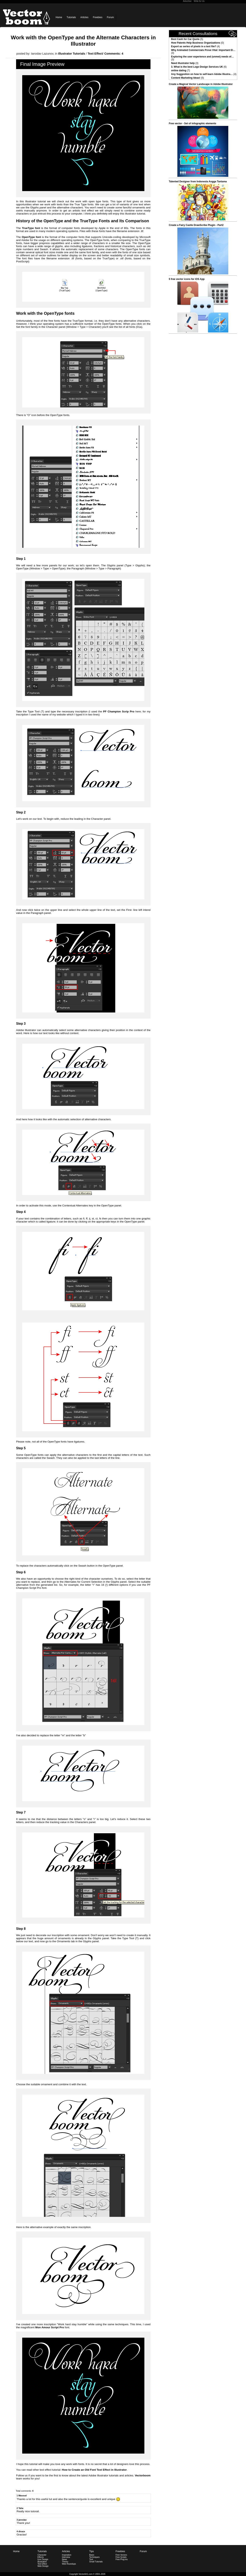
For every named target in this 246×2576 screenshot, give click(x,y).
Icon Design (42, 2559)
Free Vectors (121, 2555)
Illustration (42, 2562)
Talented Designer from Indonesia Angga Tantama (198, 181)
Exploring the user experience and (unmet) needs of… (202, 56)
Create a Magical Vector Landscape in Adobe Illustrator (201, 84)
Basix (91, 2555)
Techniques (94, 2557)
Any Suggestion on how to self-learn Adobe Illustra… (202, 74)
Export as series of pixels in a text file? (193, 46)
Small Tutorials (96, 2562)
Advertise (187, 1)
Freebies (97, 17)
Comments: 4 (113, 53)
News (64, 2559)
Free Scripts (120, 2557)
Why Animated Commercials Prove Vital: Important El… (203, 50)
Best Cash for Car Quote (185, 39)
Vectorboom (142, 2475)
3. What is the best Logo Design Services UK (197, 66)
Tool (91, 2559)
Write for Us (199, 1)
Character (41, 2555)
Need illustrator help (183, 63)
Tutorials (71, 17)
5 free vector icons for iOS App (187, 279)
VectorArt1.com (85, 2574)
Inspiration (66, 2555)
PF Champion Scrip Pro (118, 711)
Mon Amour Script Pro (49, 2327)
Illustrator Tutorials (71, 53)
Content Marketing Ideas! (185, 77)
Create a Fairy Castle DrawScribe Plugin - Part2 (196, 225)
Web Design (42, 2566)
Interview (66, 2557)
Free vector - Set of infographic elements (192, 123)
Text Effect (95, 53)
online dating (178, 70)
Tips (91, 2551)
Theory (65, 2562)
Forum (110, 17)
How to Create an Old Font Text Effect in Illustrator (94, 2469)
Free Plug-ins (121, 2559)
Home (59, 17)
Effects (40, 2557)
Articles (84, 17)
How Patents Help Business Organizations (195, 42)
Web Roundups (69, 2564)
